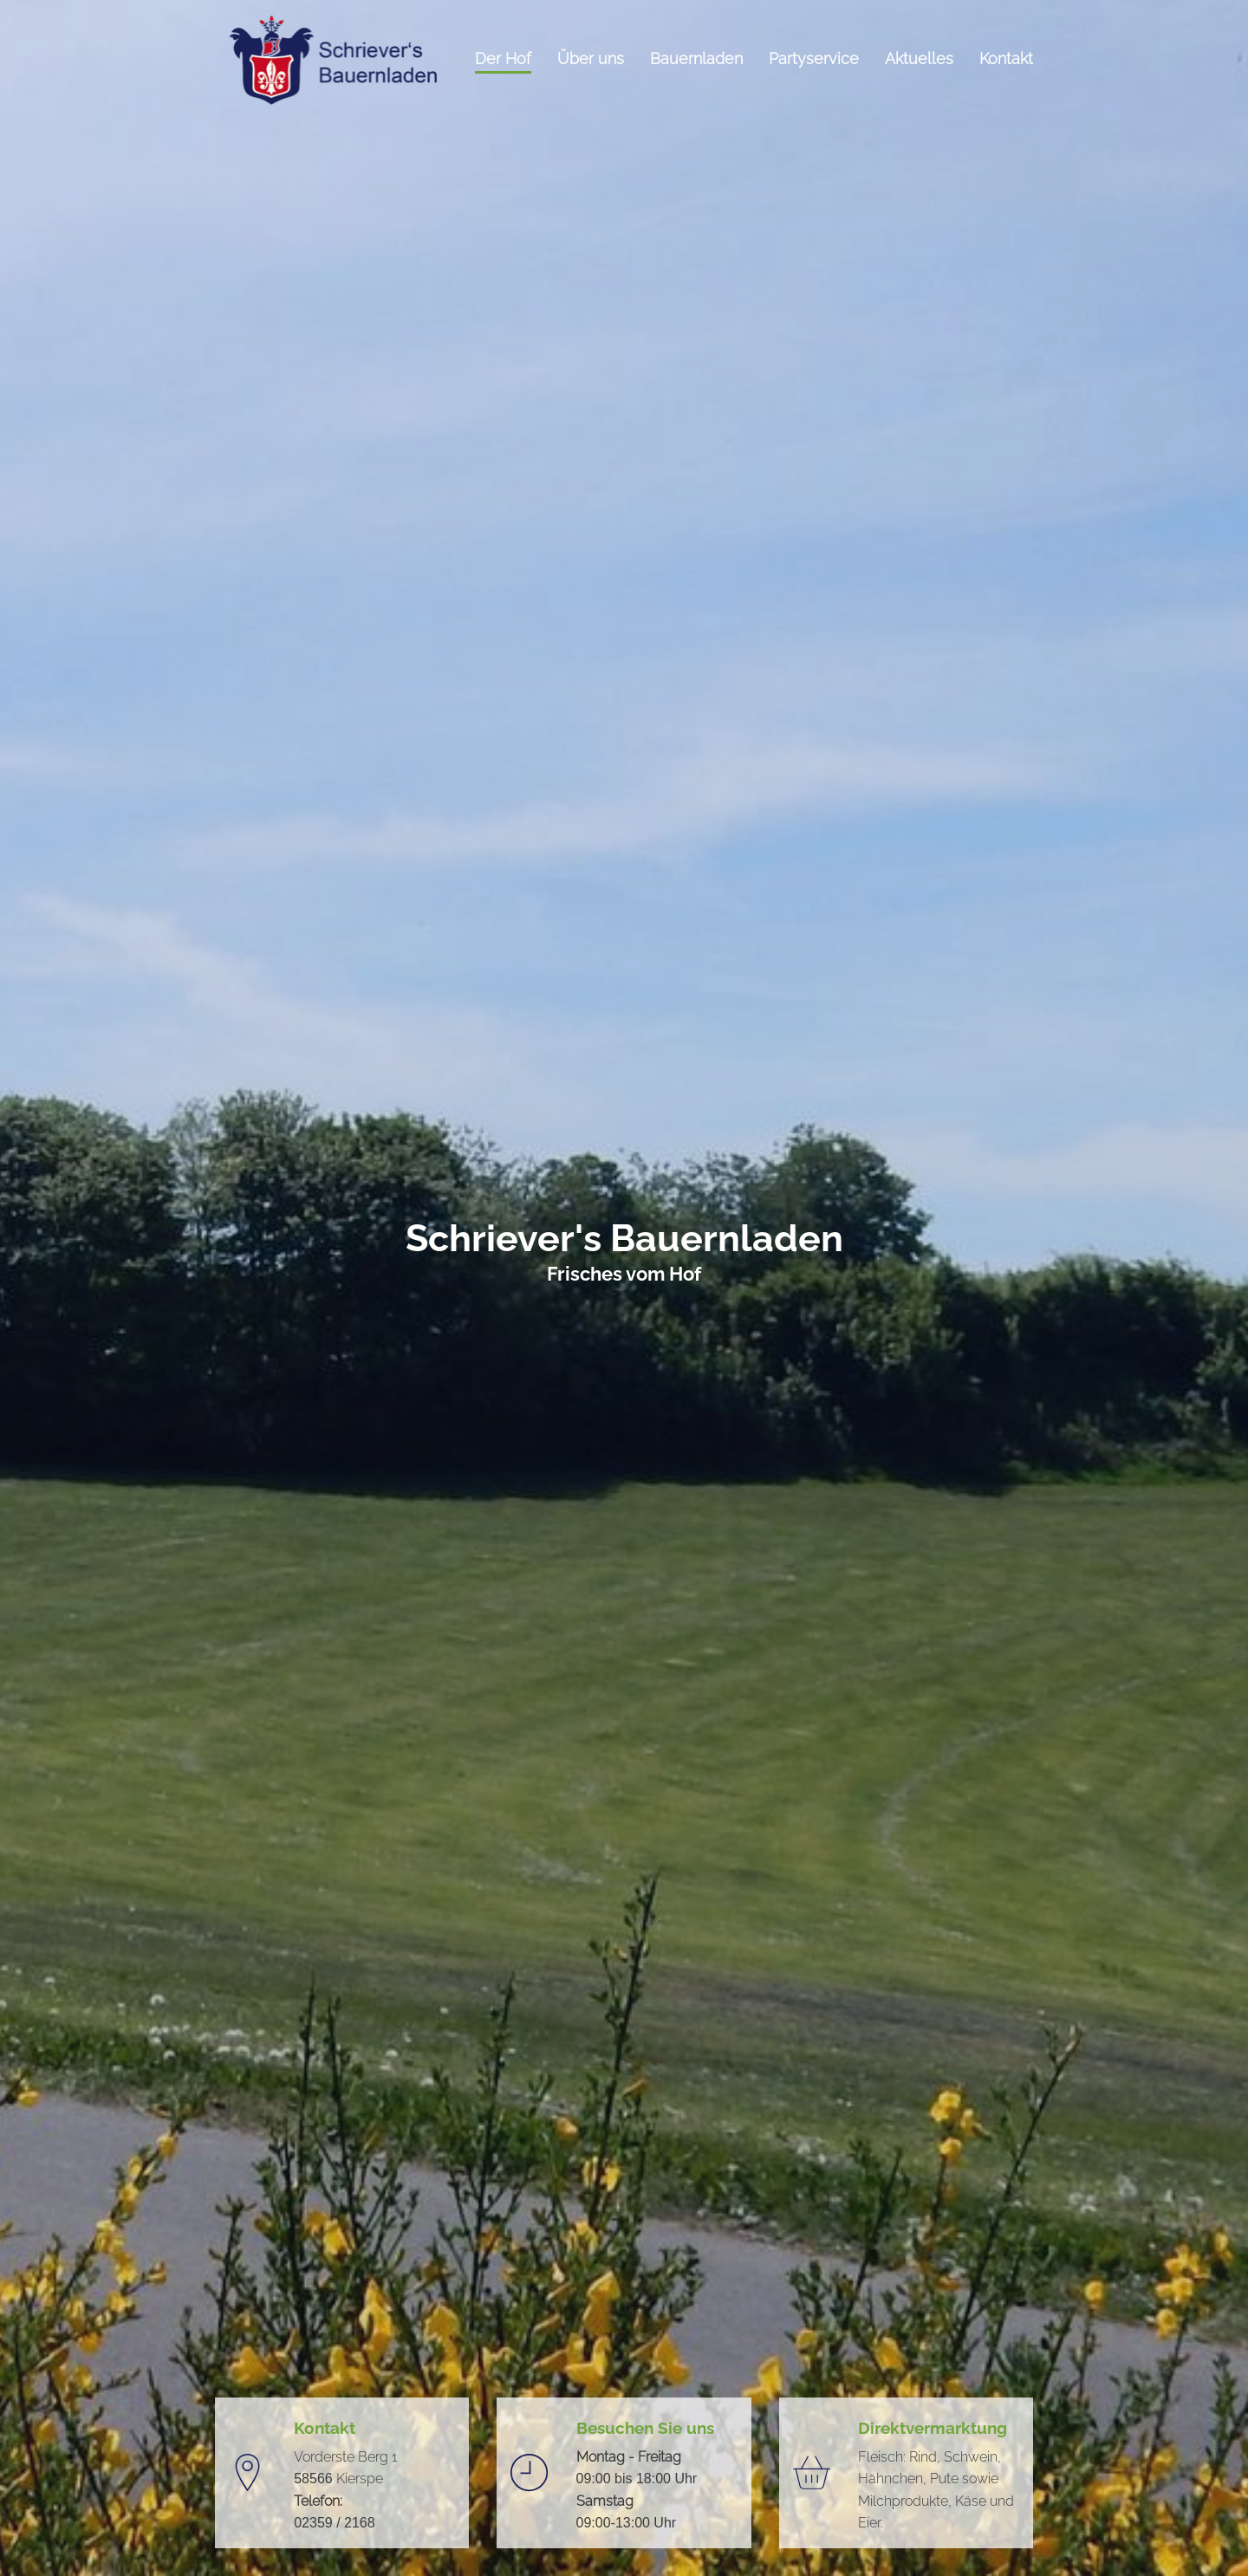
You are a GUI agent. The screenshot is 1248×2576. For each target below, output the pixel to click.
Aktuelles (919, 59)
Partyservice (814, 59)
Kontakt (1006, 59)
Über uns (590, 59)
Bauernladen (696, 59)
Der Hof (503, 59)
